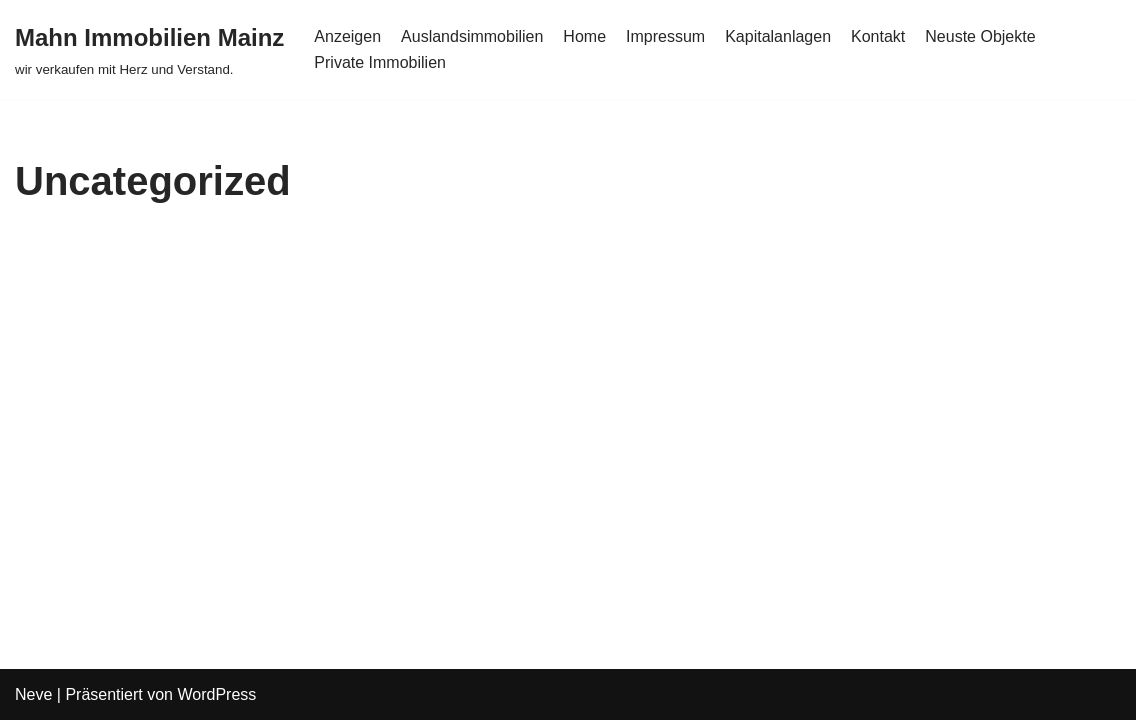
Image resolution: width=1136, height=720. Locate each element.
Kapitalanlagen (778, 36)
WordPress (216, 694)
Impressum (665, 36)
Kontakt (878, 36)
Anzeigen (347, 36)
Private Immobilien (380, 62)
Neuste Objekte (980, 36)
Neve (33, 694)
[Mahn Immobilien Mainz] (149, 49)
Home (584, 36)
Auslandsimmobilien (472, 36)
